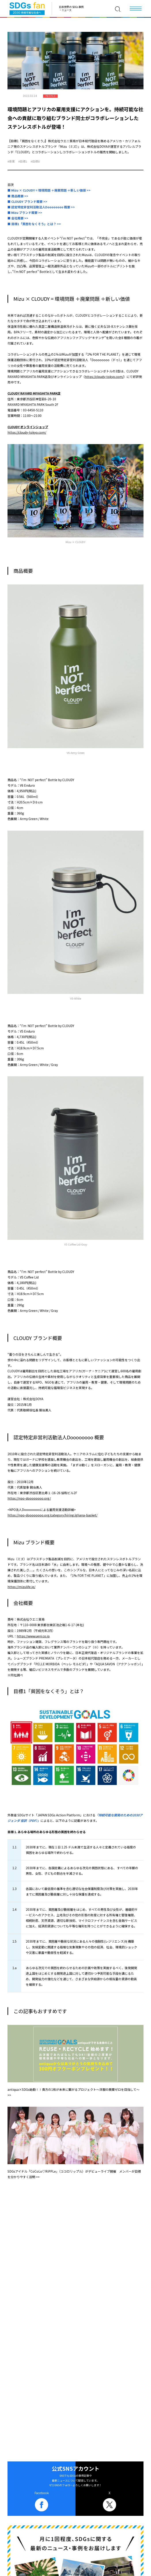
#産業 (11, 161)
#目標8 (35, 161)
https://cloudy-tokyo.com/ (27, 432)
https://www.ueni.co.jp (33, 1636)
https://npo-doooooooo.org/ (29, 1498)
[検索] (117, 9)
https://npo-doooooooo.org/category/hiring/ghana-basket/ (52, 1515)
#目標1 (22, 161)
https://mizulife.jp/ (21, 1587)
